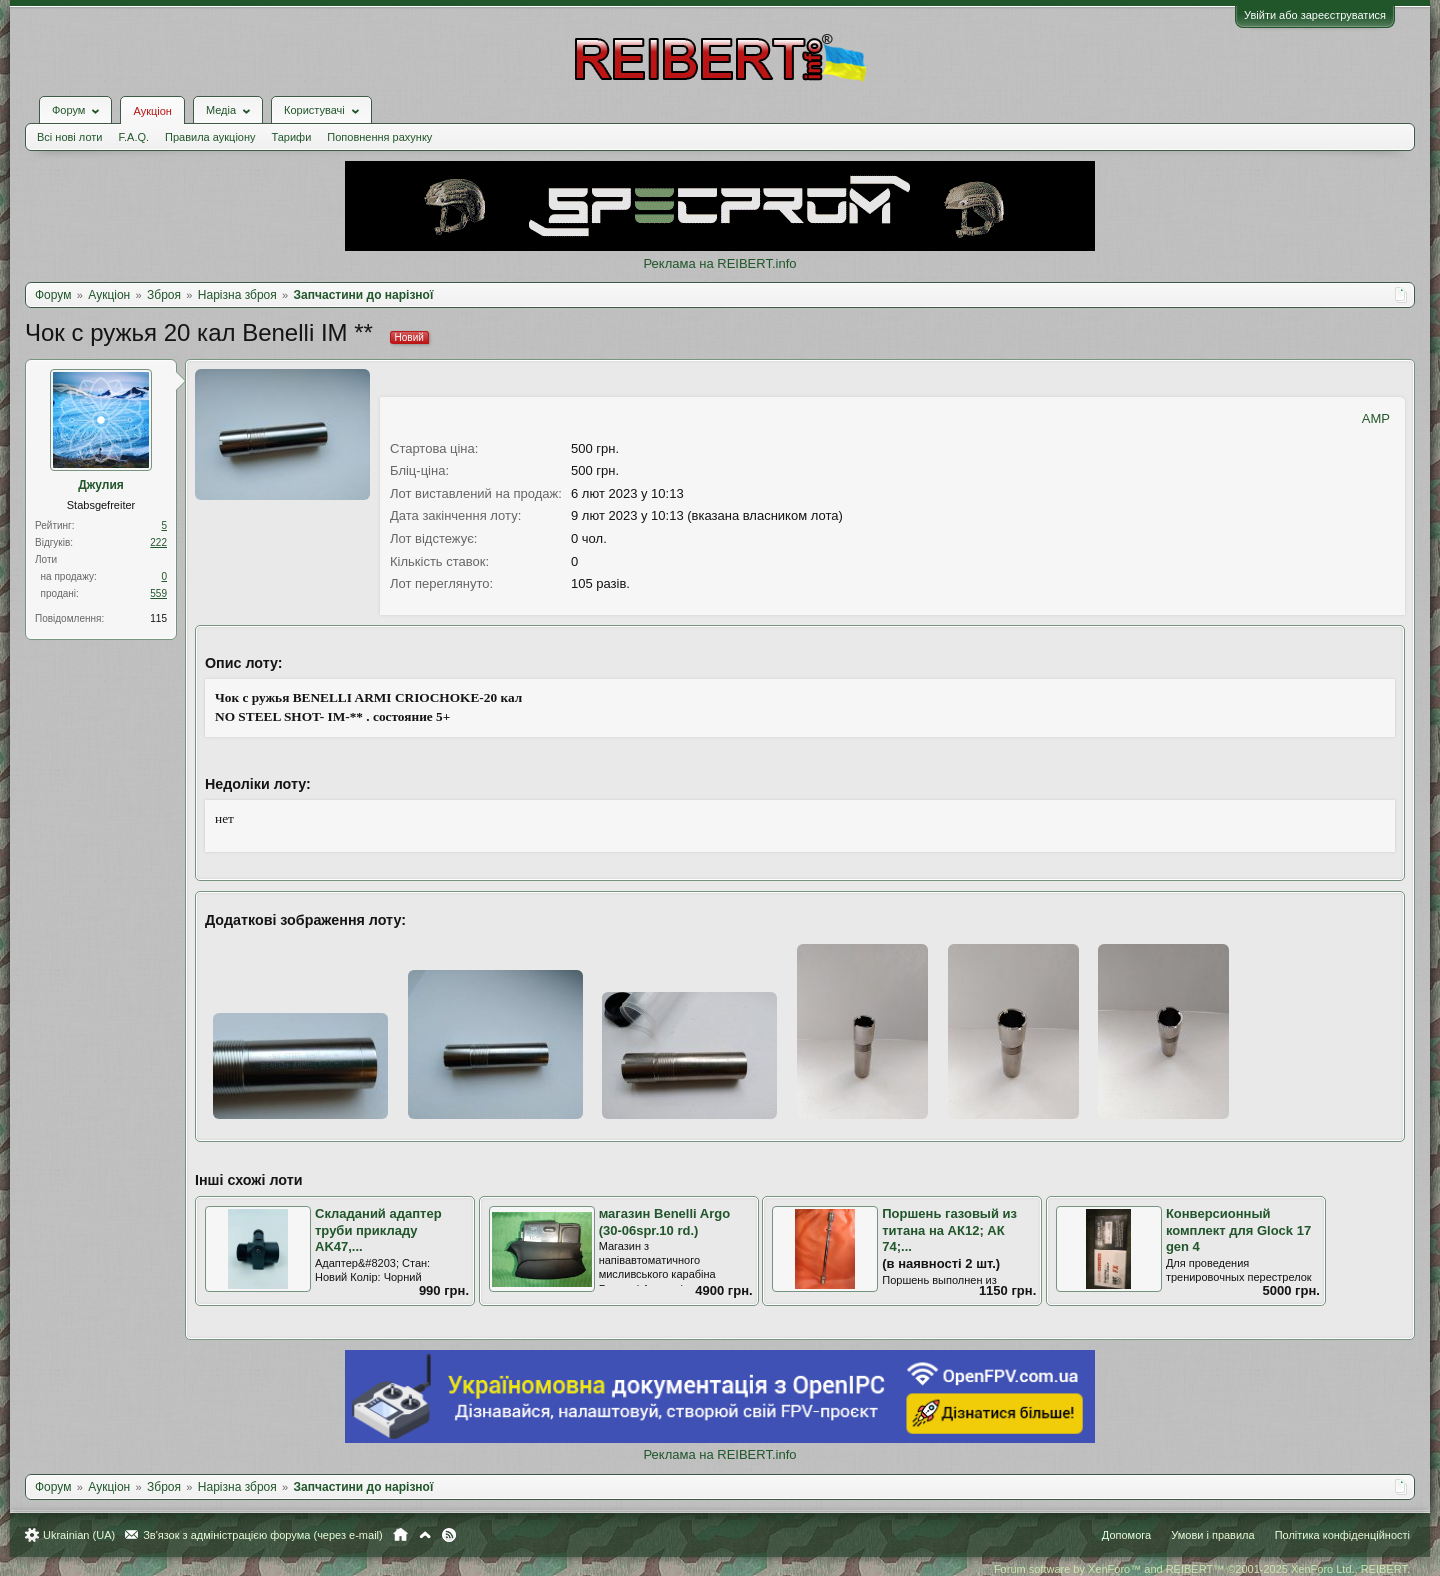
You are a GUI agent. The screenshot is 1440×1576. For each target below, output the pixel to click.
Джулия (101, 485)
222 (158, 542)
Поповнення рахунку (379, 137)
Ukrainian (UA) (79, 1535)
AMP (1376, 418)
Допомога (1126, 1535)
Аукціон (152, 111)
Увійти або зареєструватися (1315, 15)
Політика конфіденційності (1342, 1535)
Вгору (425, 1535)
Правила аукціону (210, 137)
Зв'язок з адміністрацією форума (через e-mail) (263, 1535)
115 (158, 618)
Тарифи (292, 137)
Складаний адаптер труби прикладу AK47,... (378, 1230)
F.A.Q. (133, 137)
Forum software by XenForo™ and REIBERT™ (1202, 1569)
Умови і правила (1212, 1535)
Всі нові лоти (69, 137)
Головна (400, 1535)
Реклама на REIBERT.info (719, 263)
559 (158, 593)
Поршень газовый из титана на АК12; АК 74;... (949, 1230)
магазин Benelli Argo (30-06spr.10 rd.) (664, 1222)
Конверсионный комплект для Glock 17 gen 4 (1238, 1230)
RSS (449, 1535)
